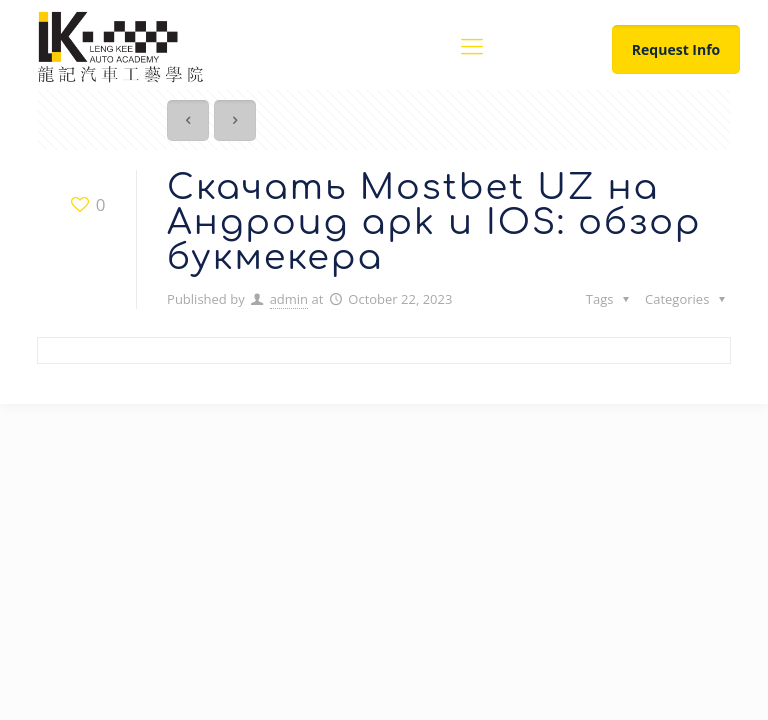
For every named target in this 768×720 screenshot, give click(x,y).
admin (289, 299)
